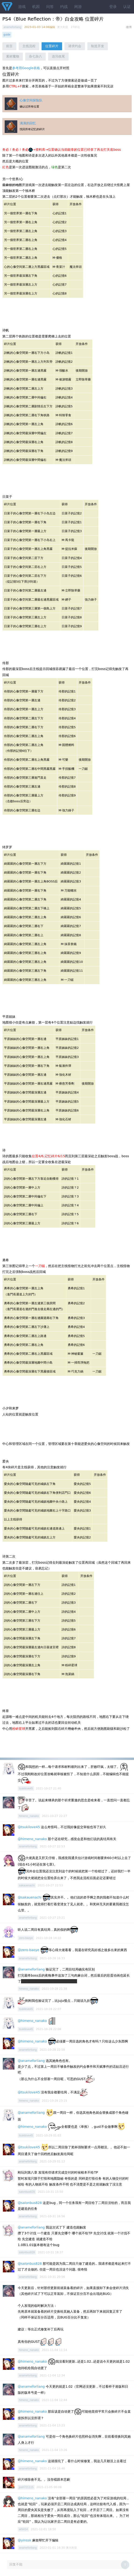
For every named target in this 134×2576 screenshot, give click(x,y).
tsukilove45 (26, 1788)
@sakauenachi (30, 1897)
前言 (9, 46)
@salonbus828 (30, 2203)
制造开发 (97, 46)
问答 (50, 6)
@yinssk (24, 2540)
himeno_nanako (29, 1816)
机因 (36, 6)
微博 (129, 27)
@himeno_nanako (32, 1839)
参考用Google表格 (26, 68)
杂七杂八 (35, 56)
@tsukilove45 (29, 1827)
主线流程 (28, 46)
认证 (127, 6)
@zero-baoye (28, 1950)
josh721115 (26, 2487)
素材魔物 (12, 56)
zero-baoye (26, 1938)
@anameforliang (31, 1969)
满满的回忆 (28, 123)
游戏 (22, 6)
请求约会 (74, 46)
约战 (64, 6)
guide (7, 34)
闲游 (78, 6)
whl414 (23, 2529)
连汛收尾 (58, 56)
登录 (113, 6)
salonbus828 (27, 2191)
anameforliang (12, 27)
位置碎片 (51, 46)
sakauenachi (27, 1885)
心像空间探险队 (31, 100)
